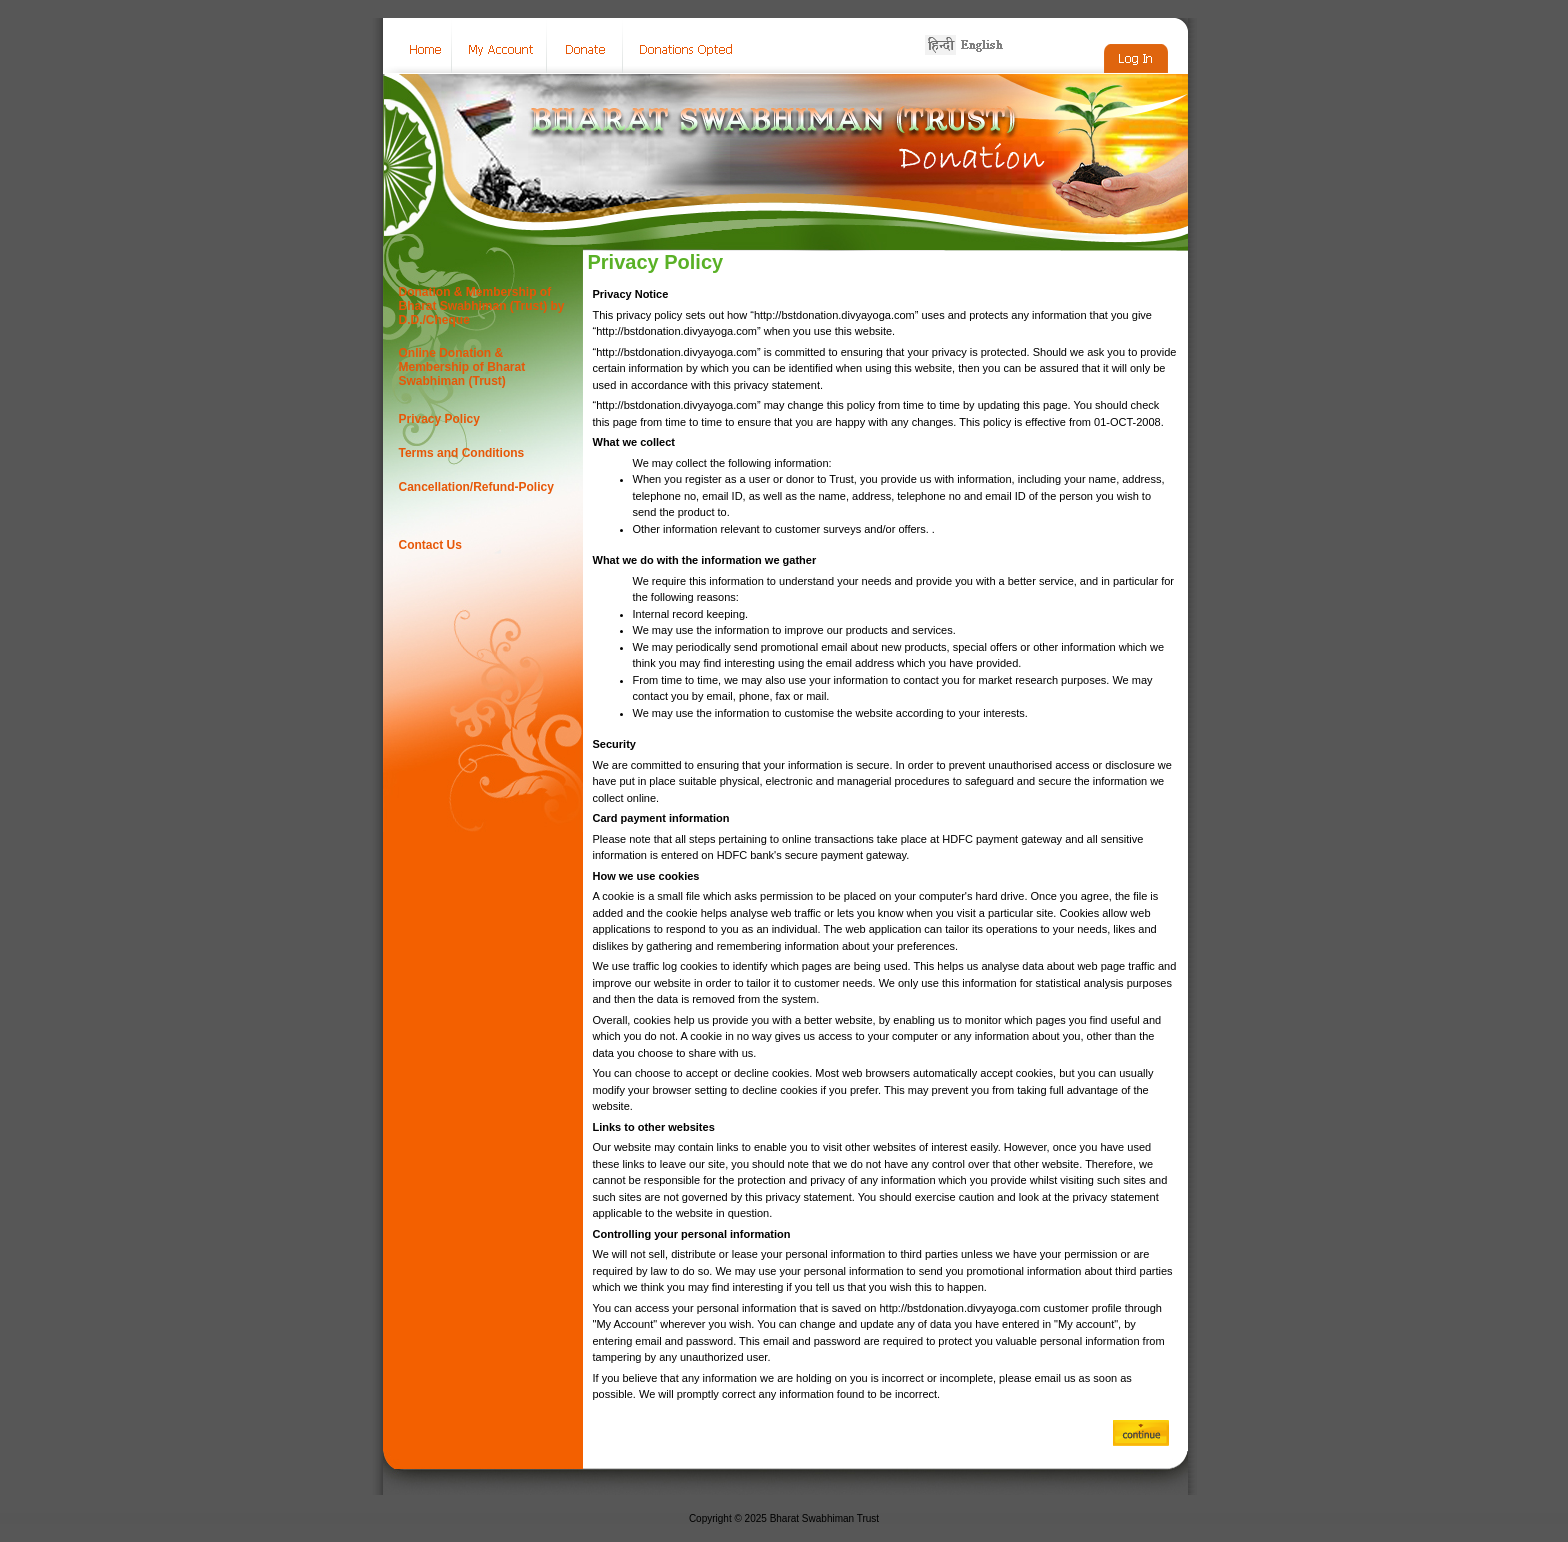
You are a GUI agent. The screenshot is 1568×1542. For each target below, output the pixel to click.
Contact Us (430, 545)
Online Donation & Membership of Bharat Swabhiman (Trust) (462, 367)
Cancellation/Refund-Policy (476, 487)
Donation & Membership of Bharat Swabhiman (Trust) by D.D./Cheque (482, 306)
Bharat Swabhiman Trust (825, 1518)
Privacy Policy (439, 419)
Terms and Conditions (462, 453)
